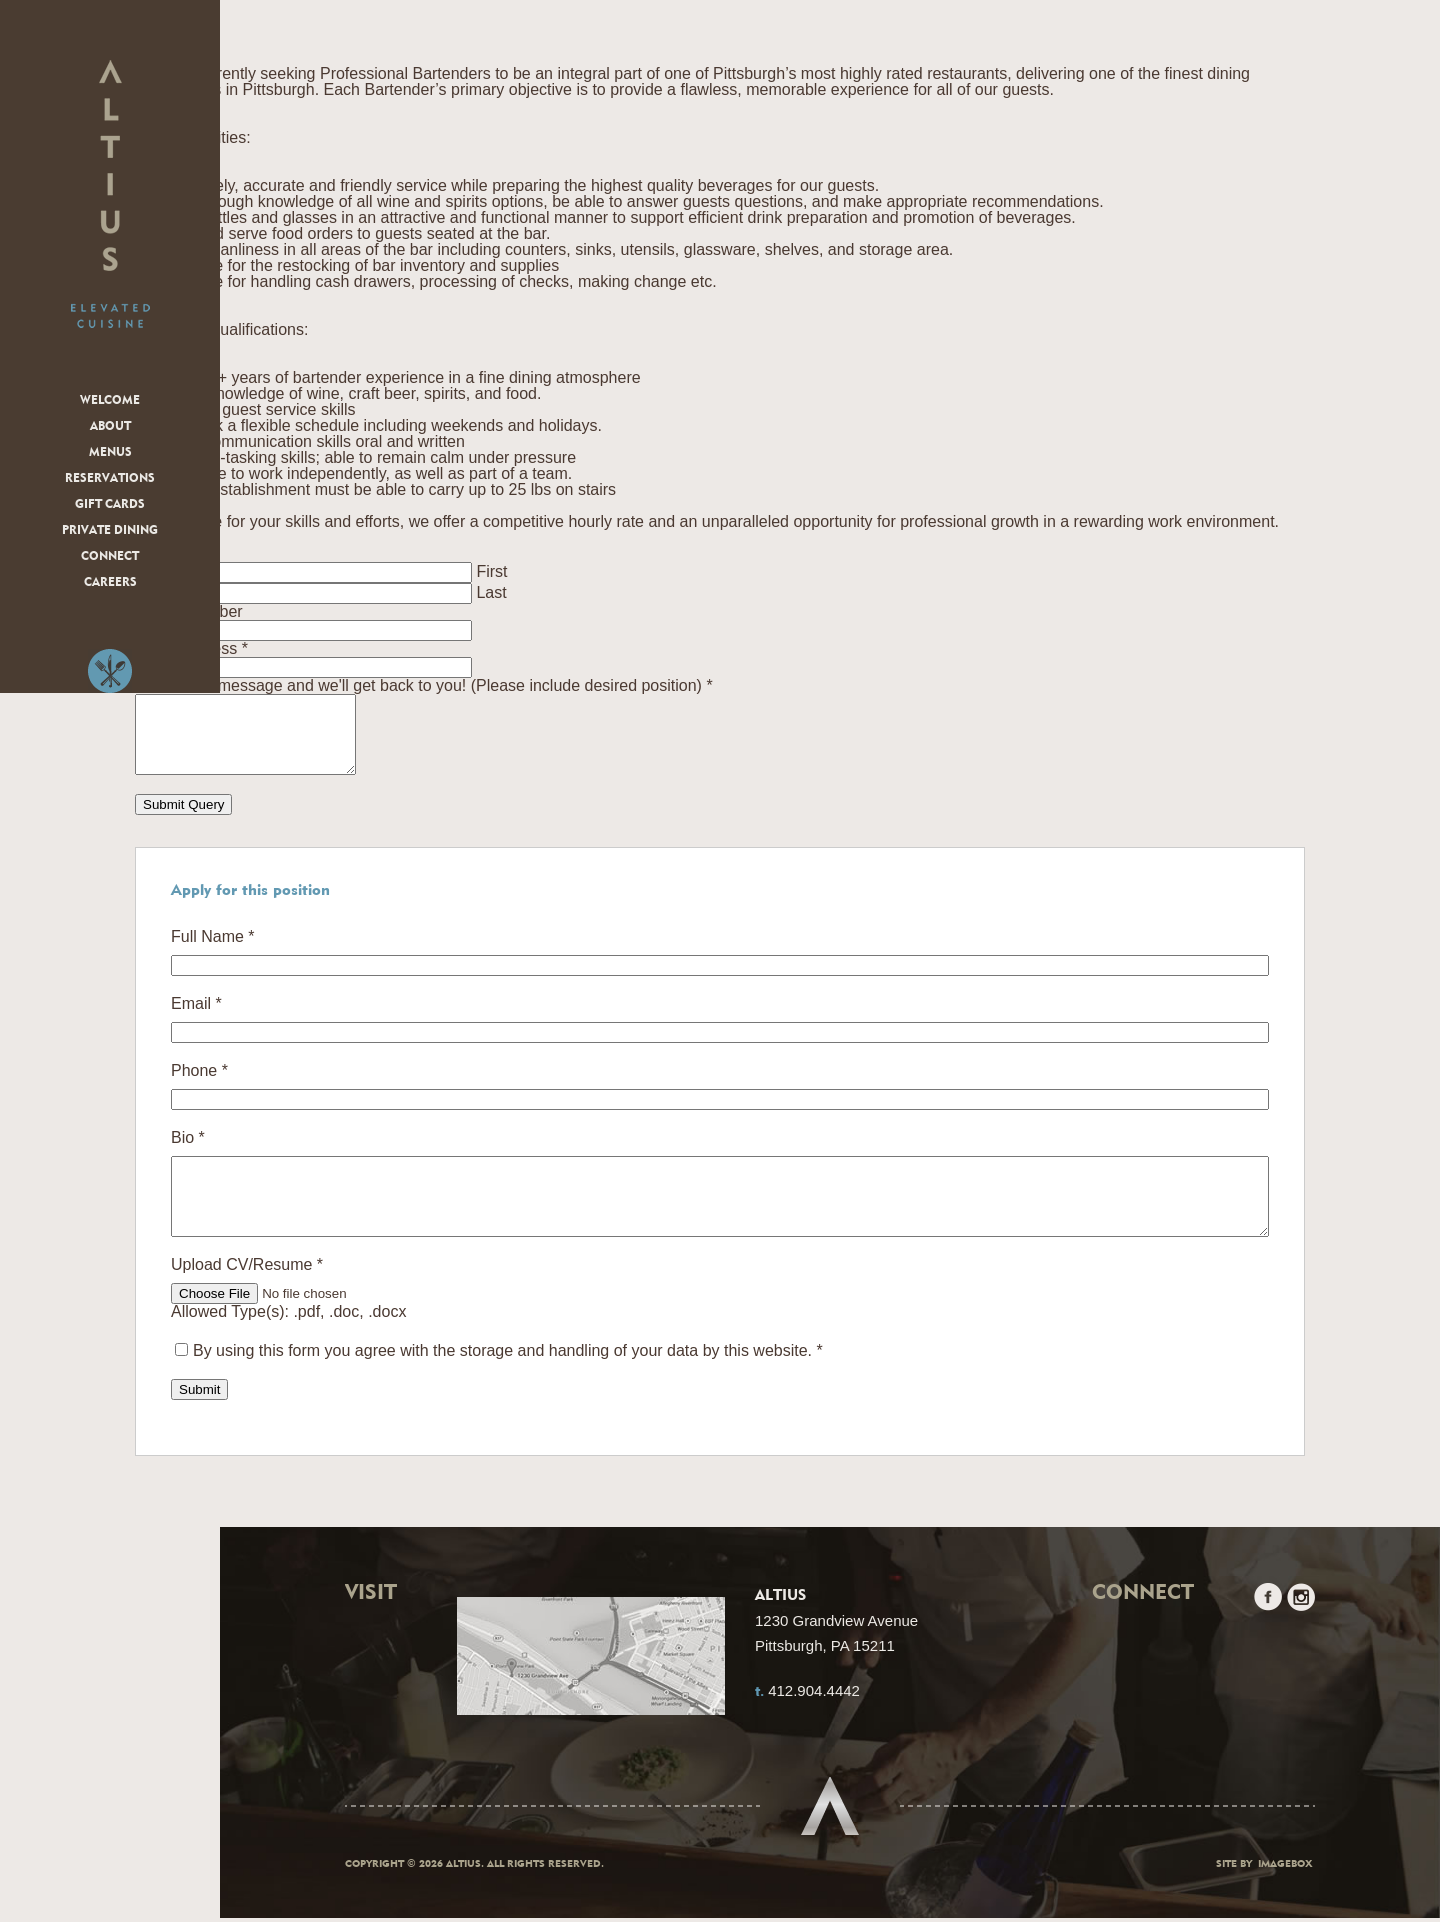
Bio (188, 1153)
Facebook (1268, 1627)
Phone (199, 1086)
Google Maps (591, 1672)
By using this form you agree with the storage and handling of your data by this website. (508, 1380)
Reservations (110, 479)
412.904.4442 (814, 1720)
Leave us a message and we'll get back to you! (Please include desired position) (424, 685)
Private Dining (110, 531)
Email (196, 1019)
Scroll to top (830, 1811)
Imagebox (1285, 1869)
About (110, 427)
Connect (110, 557)
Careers (110, 583)
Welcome (110, 401)
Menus (110, 453)
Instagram (1301, 1627)
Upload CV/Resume (247, 1295)
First (491, 571)
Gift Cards (110, 505)
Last (491, 592)
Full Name (213, 952)
